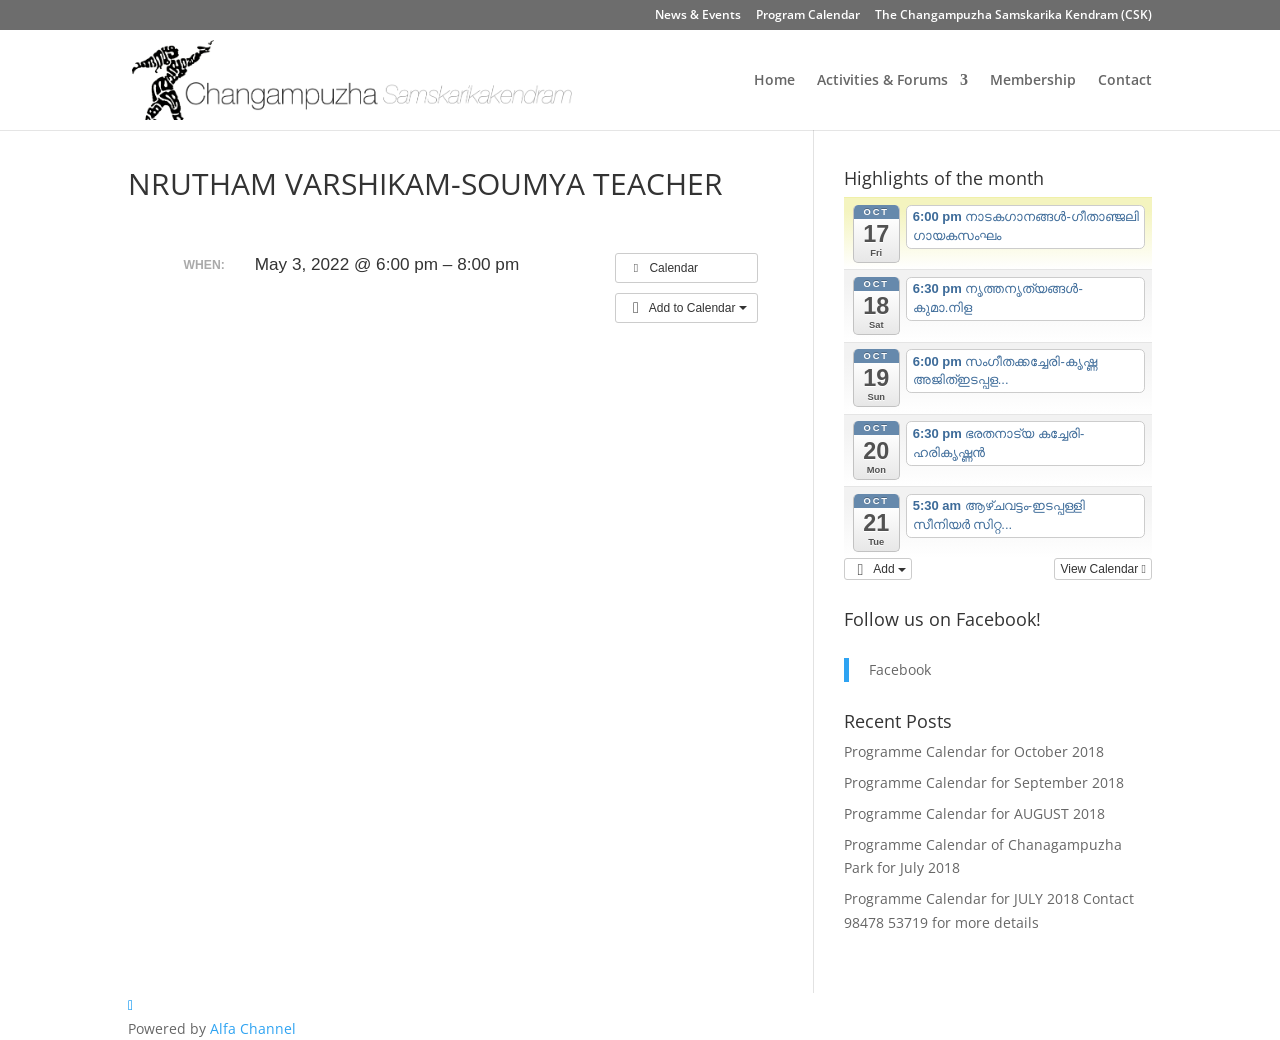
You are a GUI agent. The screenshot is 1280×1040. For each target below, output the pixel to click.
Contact (1125, 81)
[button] (686, 308)
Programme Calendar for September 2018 (984, 782)
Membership (1033, 81)
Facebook (900, 669)
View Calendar (1103, 569)
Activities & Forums (882, 81)
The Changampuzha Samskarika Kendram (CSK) (1013, 16)
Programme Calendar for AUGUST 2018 (974, 813)
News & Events (698, 16)
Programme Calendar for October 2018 (974, 751)
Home (774, 81)
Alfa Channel (253, 1028)
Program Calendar (808, 16)
